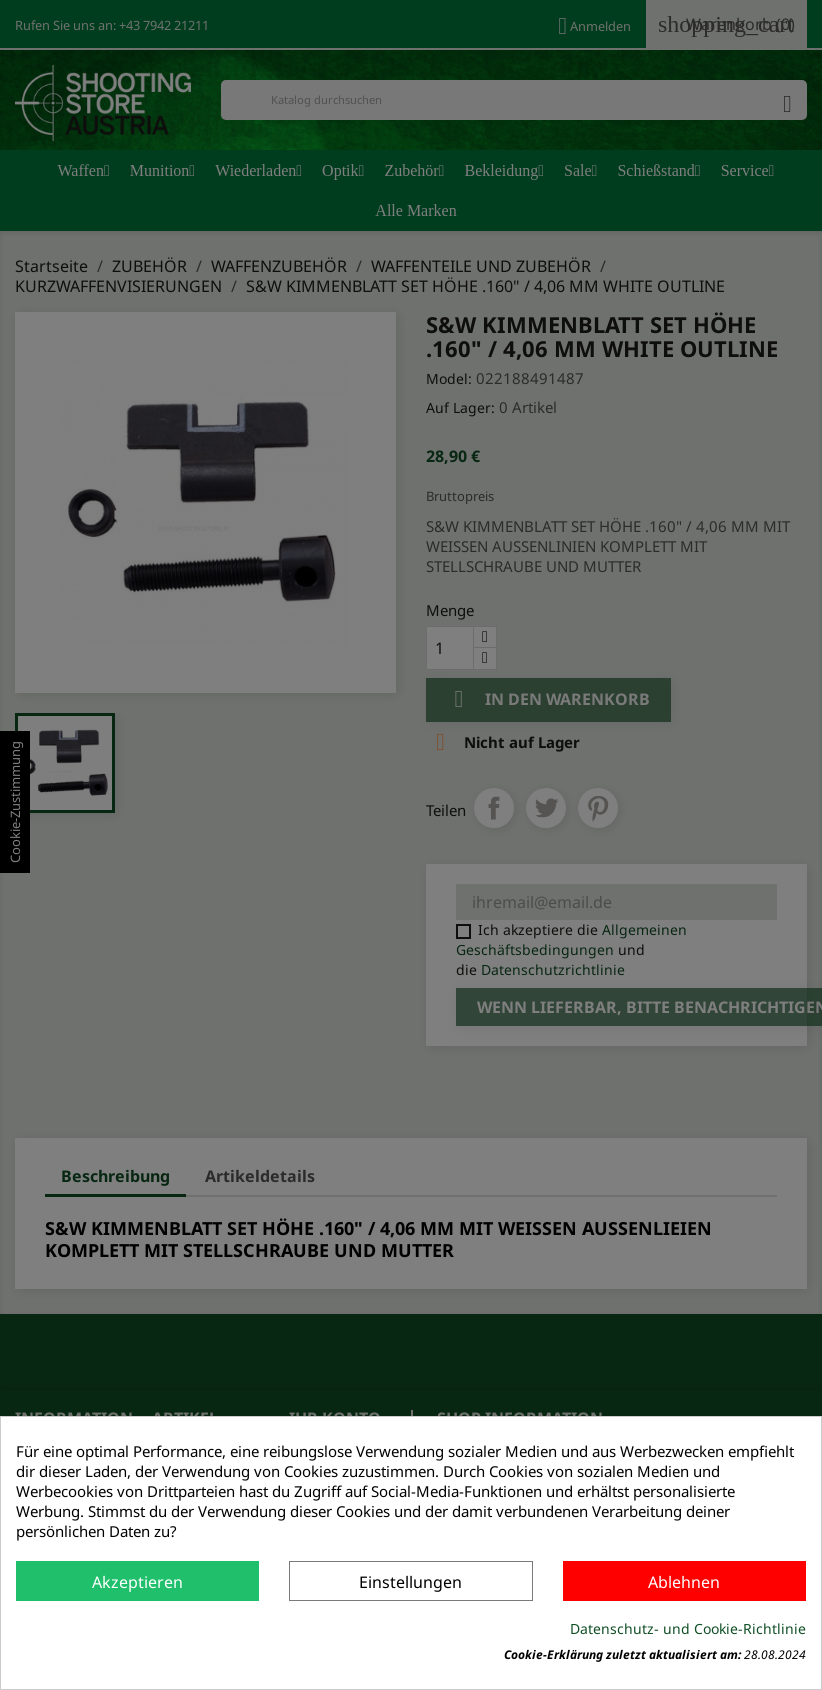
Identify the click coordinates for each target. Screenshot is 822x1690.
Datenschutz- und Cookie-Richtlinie (688, 1628)
